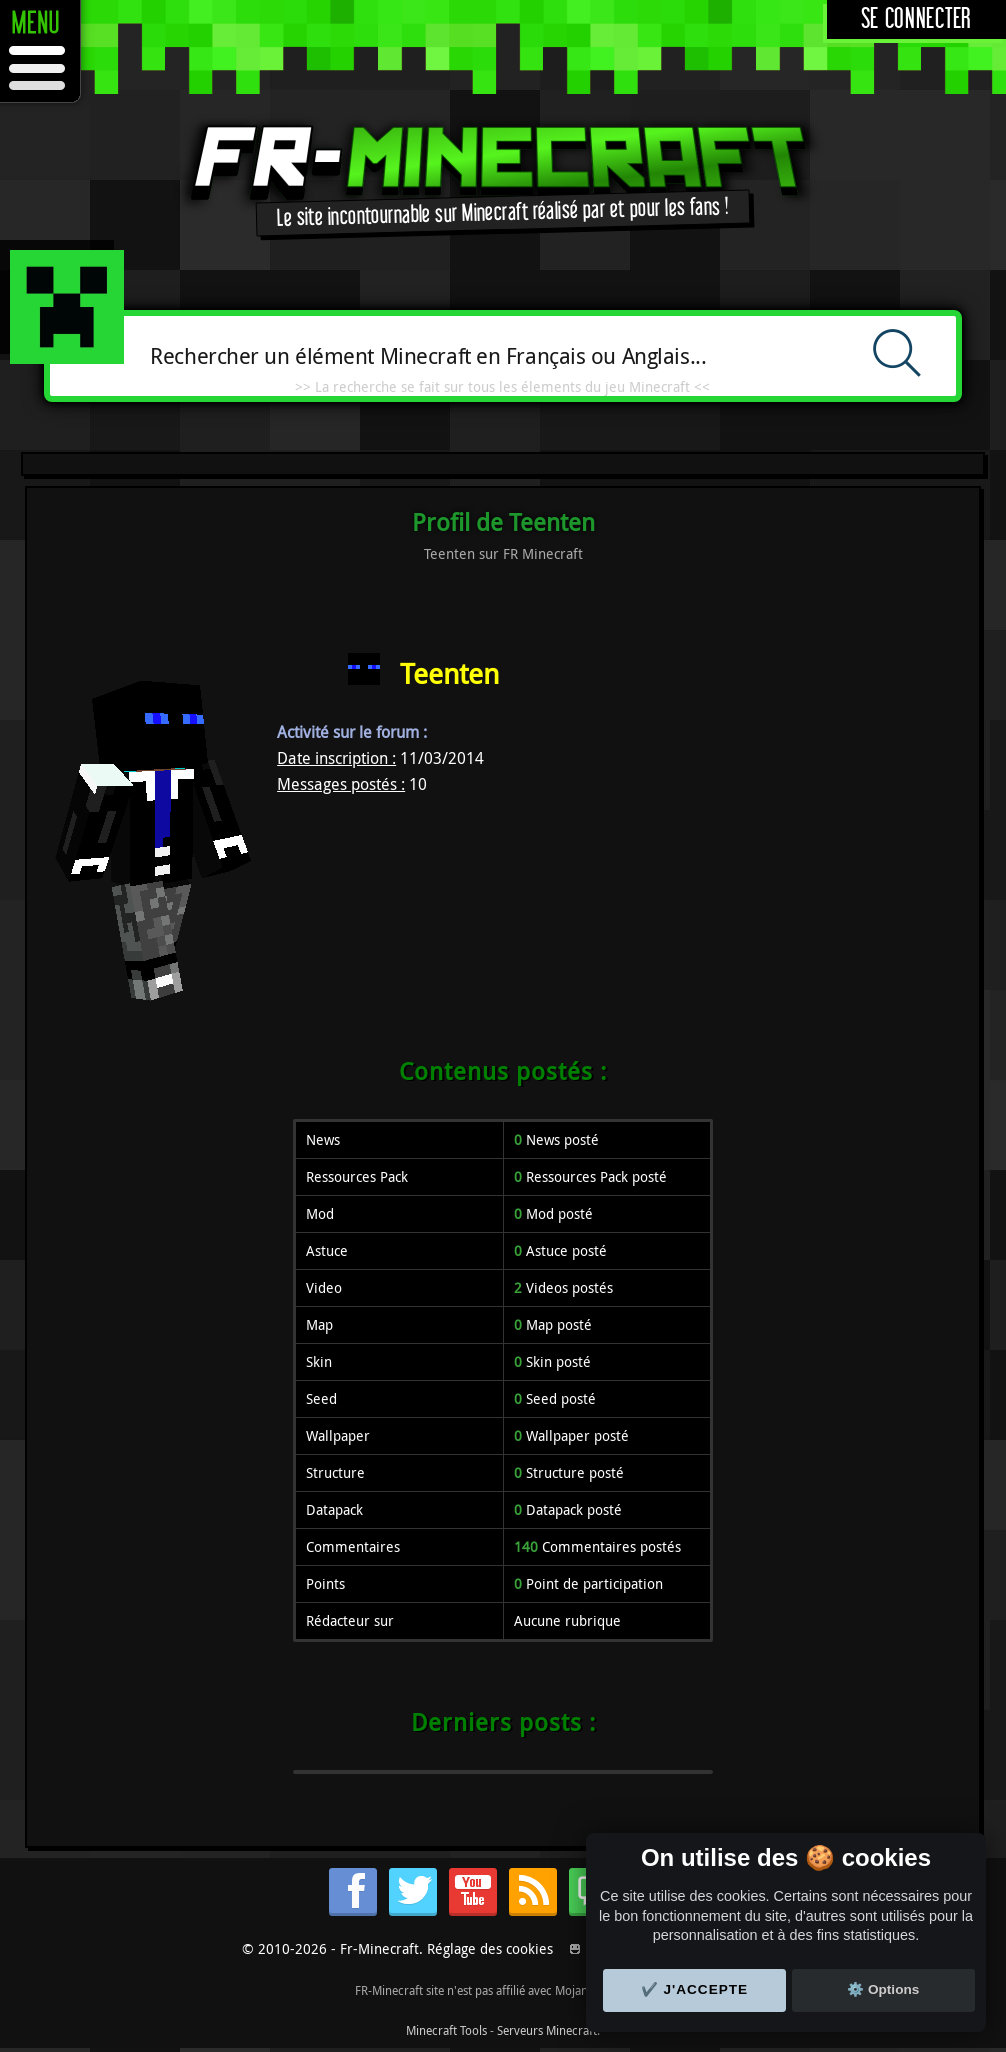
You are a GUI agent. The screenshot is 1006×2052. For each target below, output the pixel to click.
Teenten (449, 673)
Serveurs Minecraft (547, 2030)
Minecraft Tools (446, 2030)
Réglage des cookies (490, 1948)
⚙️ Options (883, 1989)
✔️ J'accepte (695, 1989)
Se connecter (916, 19)
